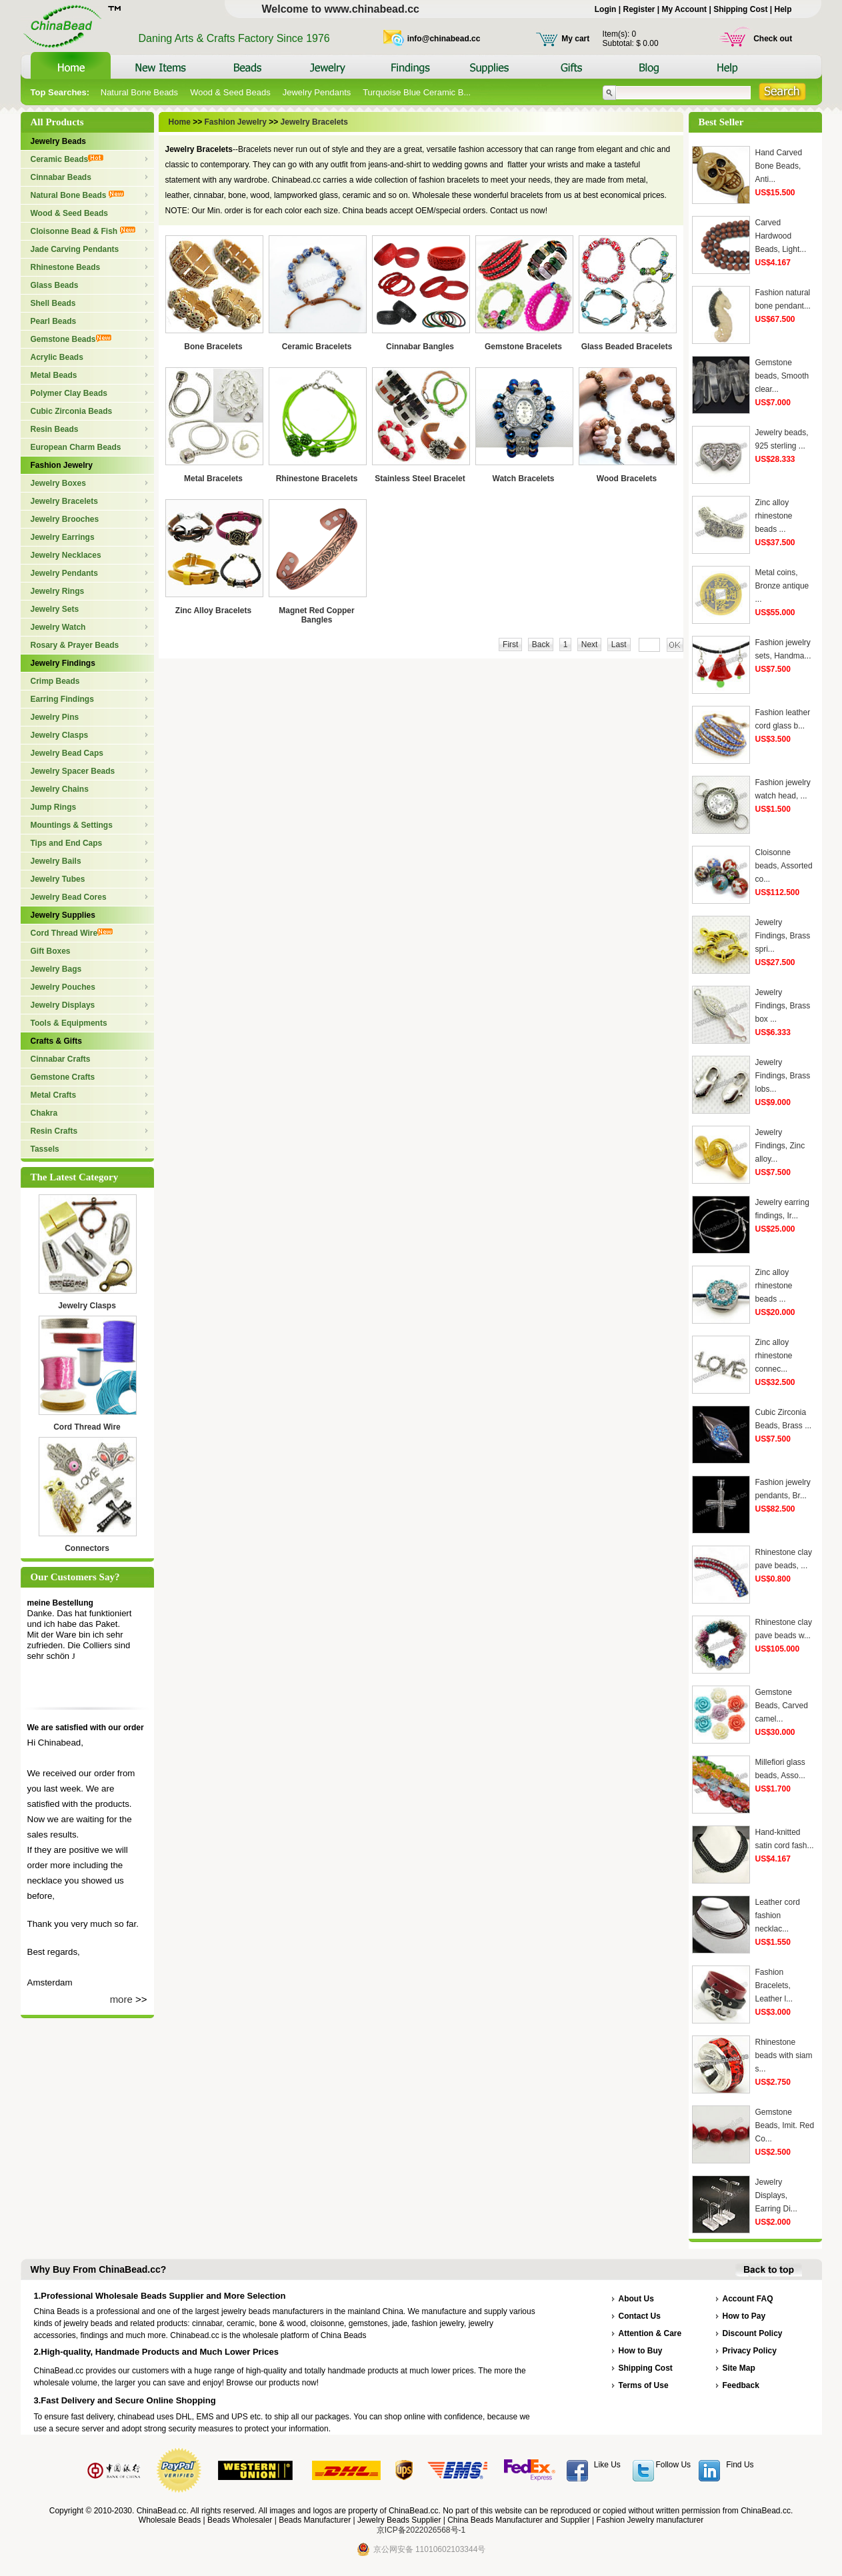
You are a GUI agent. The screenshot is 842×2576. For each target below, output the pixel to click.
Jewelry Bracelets (64, 501)
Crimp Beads (55, 681)
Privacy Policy (750, 2350)
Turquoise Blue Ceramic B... (417, 92)
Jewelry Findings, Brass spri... (783, 936)
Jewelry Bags (56, 969)
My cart (575, 38)
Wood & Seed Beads (230, 92)
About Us (636, 2298)
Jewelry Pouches (63, 987)
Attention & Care (650, 2333)
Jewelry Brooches (65, 519)
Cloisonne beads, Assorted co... (784, 866)
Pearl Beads (54, 321)
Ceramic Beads (67, 159)
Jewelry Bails (56, 861)
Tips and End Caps (67, 843)
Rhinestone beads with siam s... (784, 2055)
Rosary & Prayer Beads (75, 645)
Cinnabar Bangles (420, 346)
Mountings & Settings (72, 825)
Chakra (44, 1113)
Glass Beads (55, 285)
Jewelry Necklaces (66, 555)
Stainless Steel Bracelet (420, 478)
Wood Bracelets (627, 478)
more (121, 1999)
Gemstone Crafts (63, 1077)
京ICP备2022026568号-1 (421, 2530)
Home (181, 122)
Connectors (87, 1548)
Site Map (739, 2368)
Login (606, 9)
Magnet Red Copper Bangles (316, 615)
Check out (772, 38)
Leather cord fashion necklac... (777, 1915)
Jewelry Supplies (63, 915)
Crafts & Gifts (56, 1041)
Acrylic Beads (57, 357)
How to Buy (641, 2350)
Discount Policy (753, 2333)
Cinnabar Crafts (61, 1059)
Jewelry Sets (55, 609)
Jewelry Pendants (317, 92)
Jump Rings (54, 807)
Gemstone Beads (71, 339)
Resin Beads (55, 429)
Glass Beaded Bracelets (627, 346)
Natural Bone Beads (139, 92)
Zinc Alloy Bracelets (213, 610)
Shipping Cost (740, 9)
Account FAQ (748, 2298)
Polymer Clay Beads (69, 393)
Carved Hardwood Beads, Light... (781, 236)
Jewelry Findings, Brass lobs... (783, 1076)
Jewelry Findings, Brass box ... (783, 1006)
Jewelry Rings (58, 591)
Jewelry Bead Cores (69, 897)
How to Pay (744, 2316)
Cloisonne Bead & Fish (83, 231)
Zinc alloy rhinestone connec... (774, 1356)
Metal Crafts (54, 1095)
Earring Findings (62, 699)
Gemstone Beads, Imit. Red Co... (785, 2125)
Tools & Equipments (69, 1023)
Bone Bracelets (213, 346)
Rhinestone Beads (66, 267)
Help (782, 9)
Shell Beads (53, 303)
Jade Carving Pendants (75, 249)
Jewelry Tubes (58, 879)
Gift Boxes (51, 951)
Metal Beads (54, 375)
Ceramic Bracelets (317, 346)
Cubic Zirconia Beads (72, 411)
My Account (684, 9)
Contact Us (640, 2316)
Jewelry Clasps (60, 735)
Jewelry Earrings (63, 537)
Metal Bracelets (213, 478)
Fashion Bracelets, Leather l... (774, 1985)
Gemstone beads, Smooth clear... (782, 376)
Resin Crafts (54, 1131)
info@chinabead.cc (444, 38)
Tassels (45, 1149)
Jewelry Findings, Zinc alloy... (780, 1146)
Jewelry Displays (63, 1005)
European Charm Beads (76, 447)
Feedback (741, 2385)
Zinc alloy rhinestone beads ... (774, 516)
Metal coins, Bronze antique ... (782, 586)
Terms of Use (644, 2385)
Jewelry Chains (60, 789)
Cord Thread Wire (72, 933)
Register (639, 9)
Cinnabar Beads (61, 177)
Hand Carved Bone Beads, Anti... (779, 166)
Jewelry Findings (63, 663)
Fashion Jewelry (62, 465)
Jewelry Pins (55, 717)
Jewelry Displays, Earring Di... (776, 2195)
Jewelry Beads (58, 141)
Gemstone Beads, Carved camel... (781, 1706)
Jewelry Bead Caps (67, 753)
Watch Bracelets (524, 478)
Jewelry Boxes (58, 483)
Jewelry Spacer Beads (73, 771)
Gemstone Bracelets (523, 346)
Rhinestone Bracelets (317, 478)
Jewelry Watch (58, 627)
